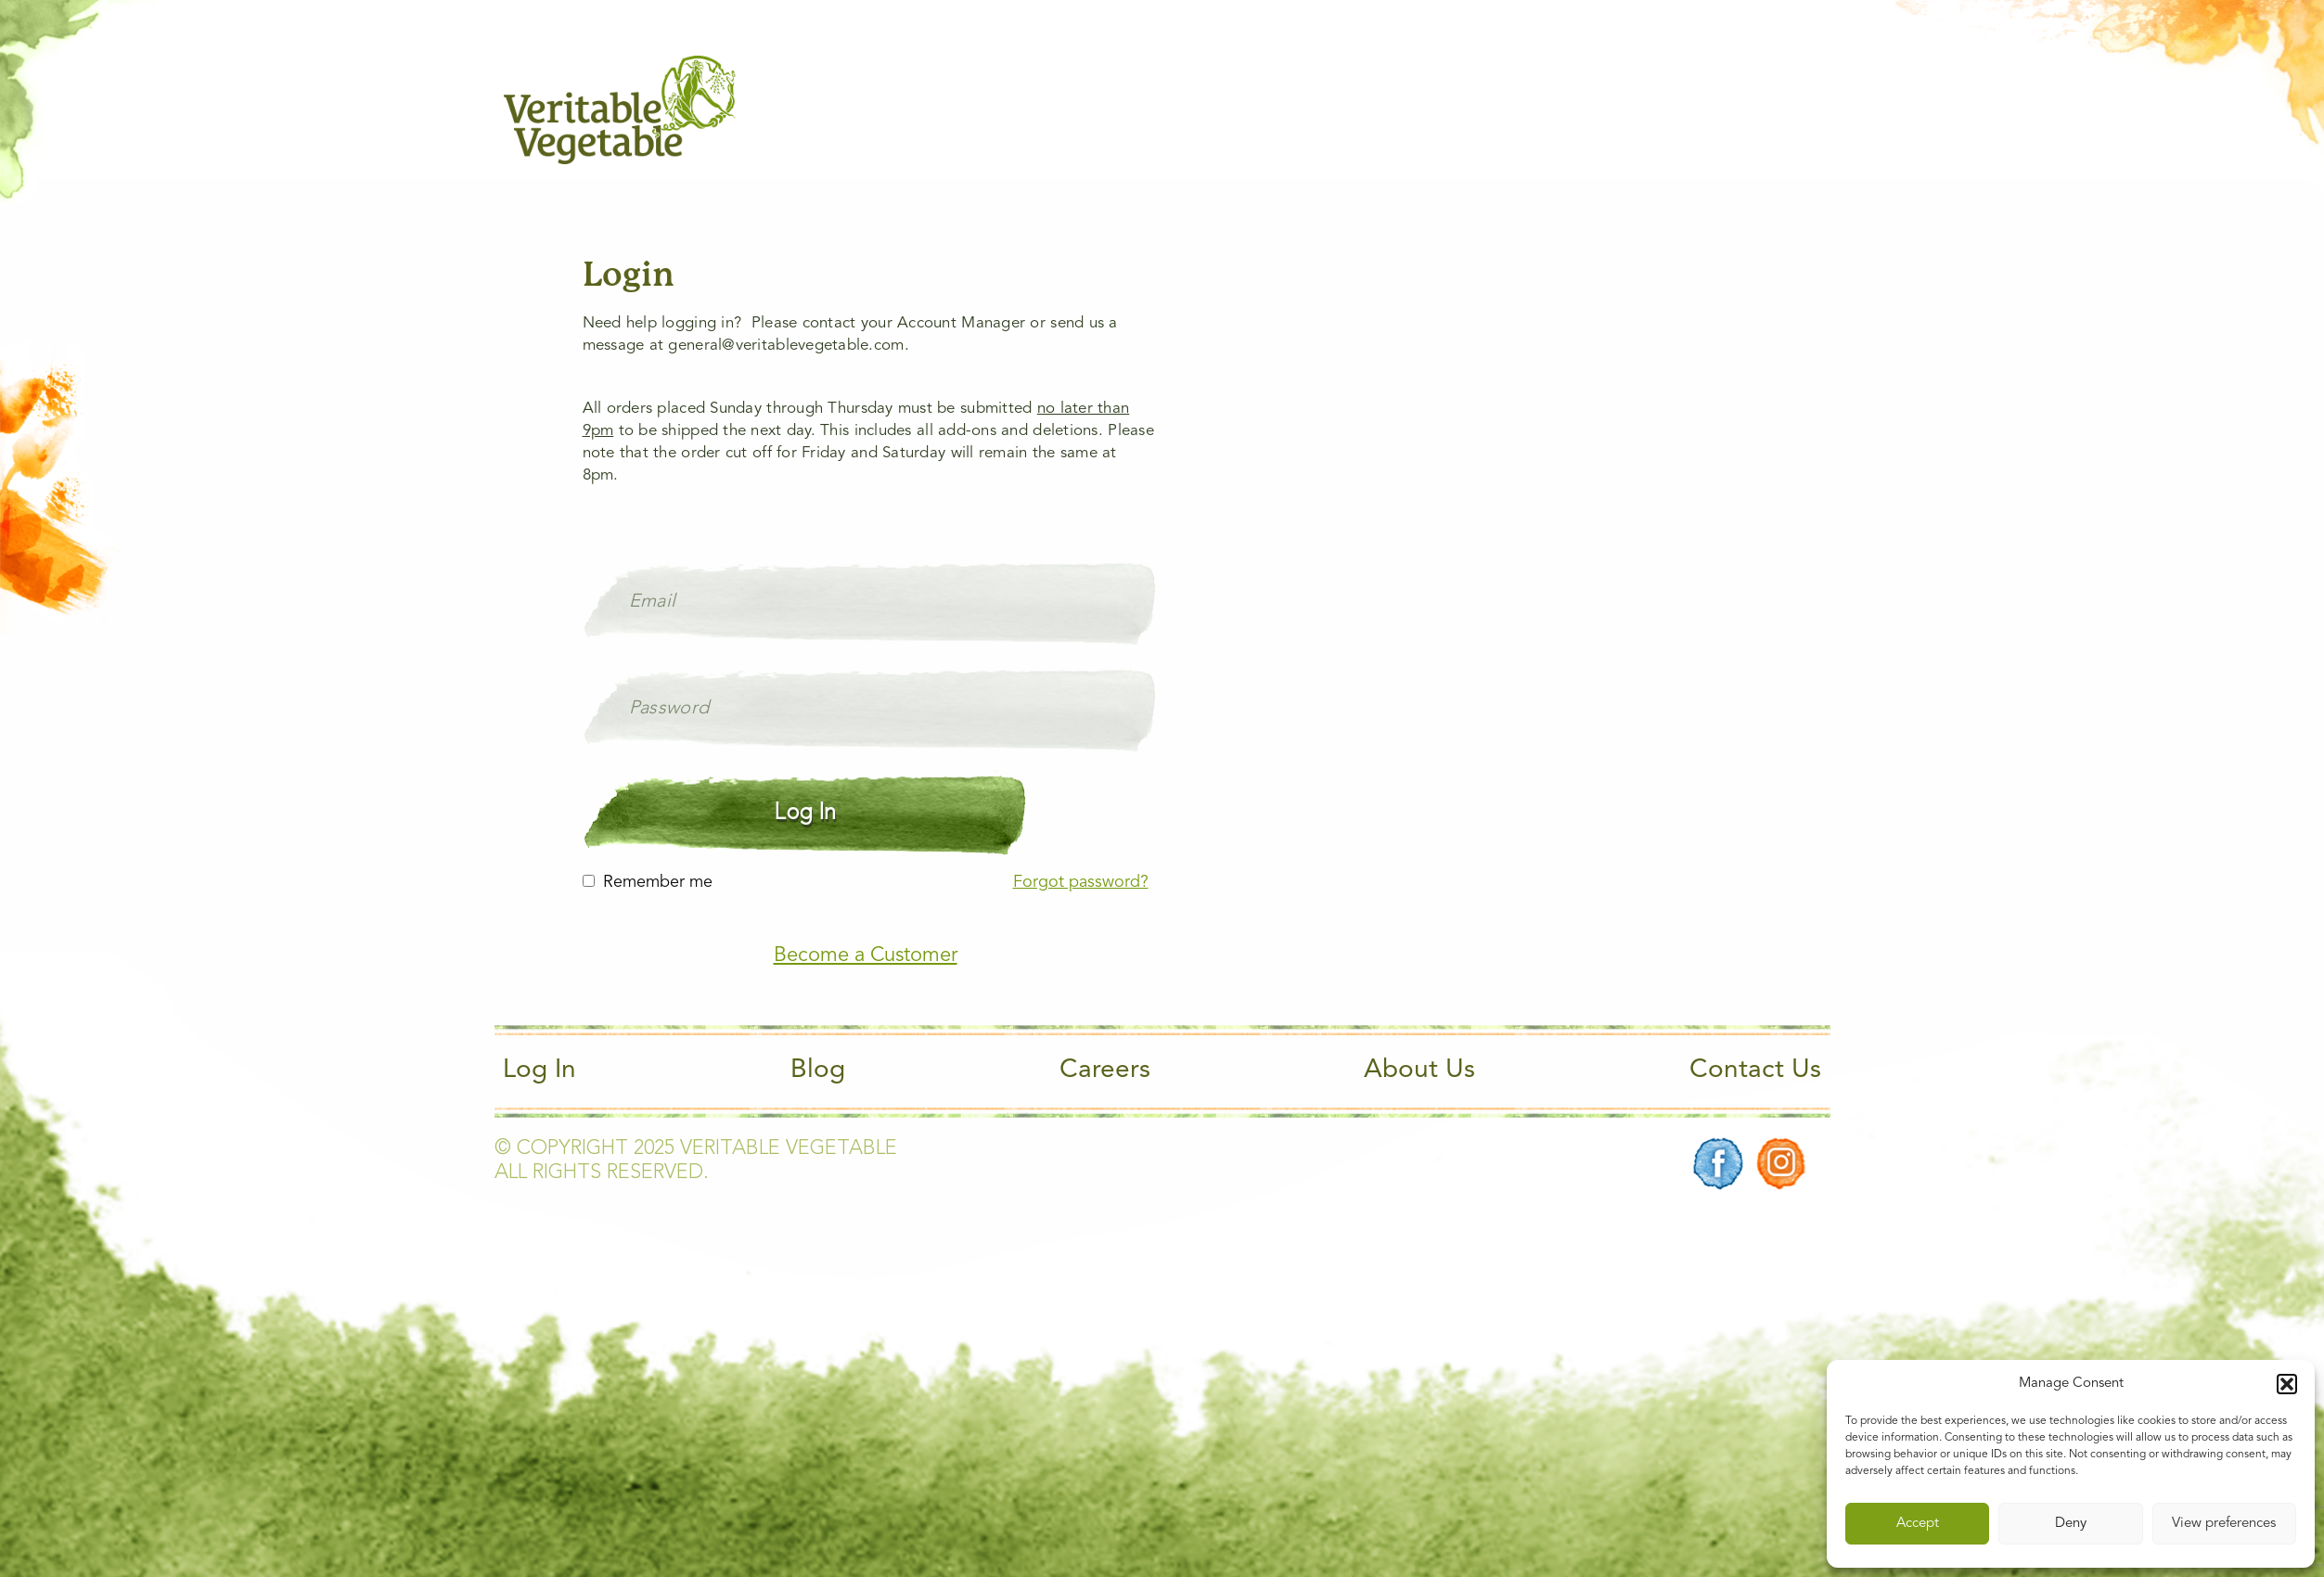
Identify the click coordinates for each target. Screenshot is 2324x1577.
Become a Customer (865, 955)
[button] (2287, 1384)
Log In (539, 1070)
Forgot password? (1081, 882)
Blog (817, 1070)
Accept (1917, 1524)
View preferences (2224, 1524)
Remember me (658, 882)
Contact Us (1755, 1070)
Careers (1104, 1070)
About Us (1419, 1070)
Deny (2070, 1524)
